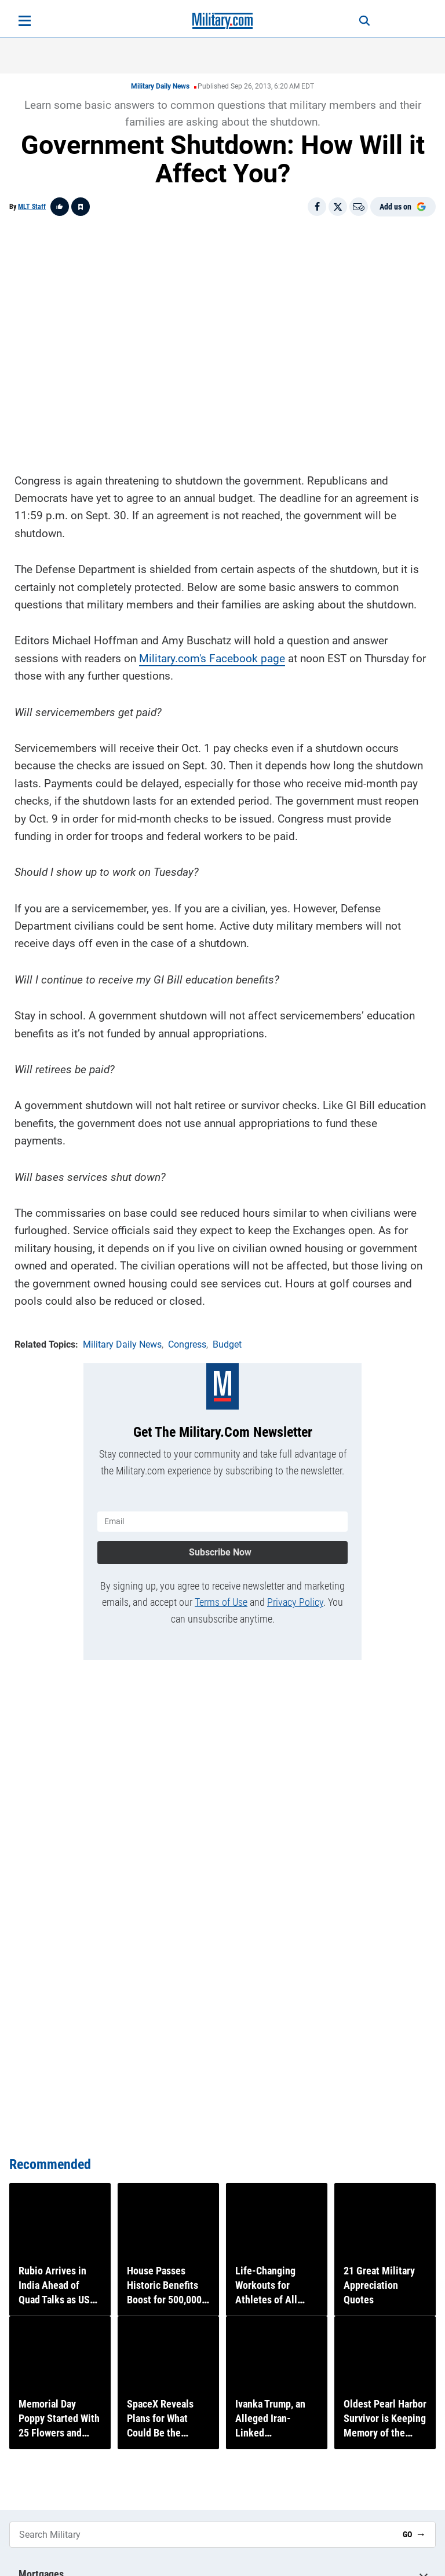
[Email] (358, 206)
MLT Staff (32, 207)
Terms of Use (221, 1598)
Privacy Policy (295, 1598)
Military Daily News (160, 86)
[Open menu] (25, 20)
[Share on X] (338, 206)
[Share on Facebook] (317, 206)
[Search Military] (201, 2534)
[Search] (359, 21)
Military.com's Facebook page (212, 656)
